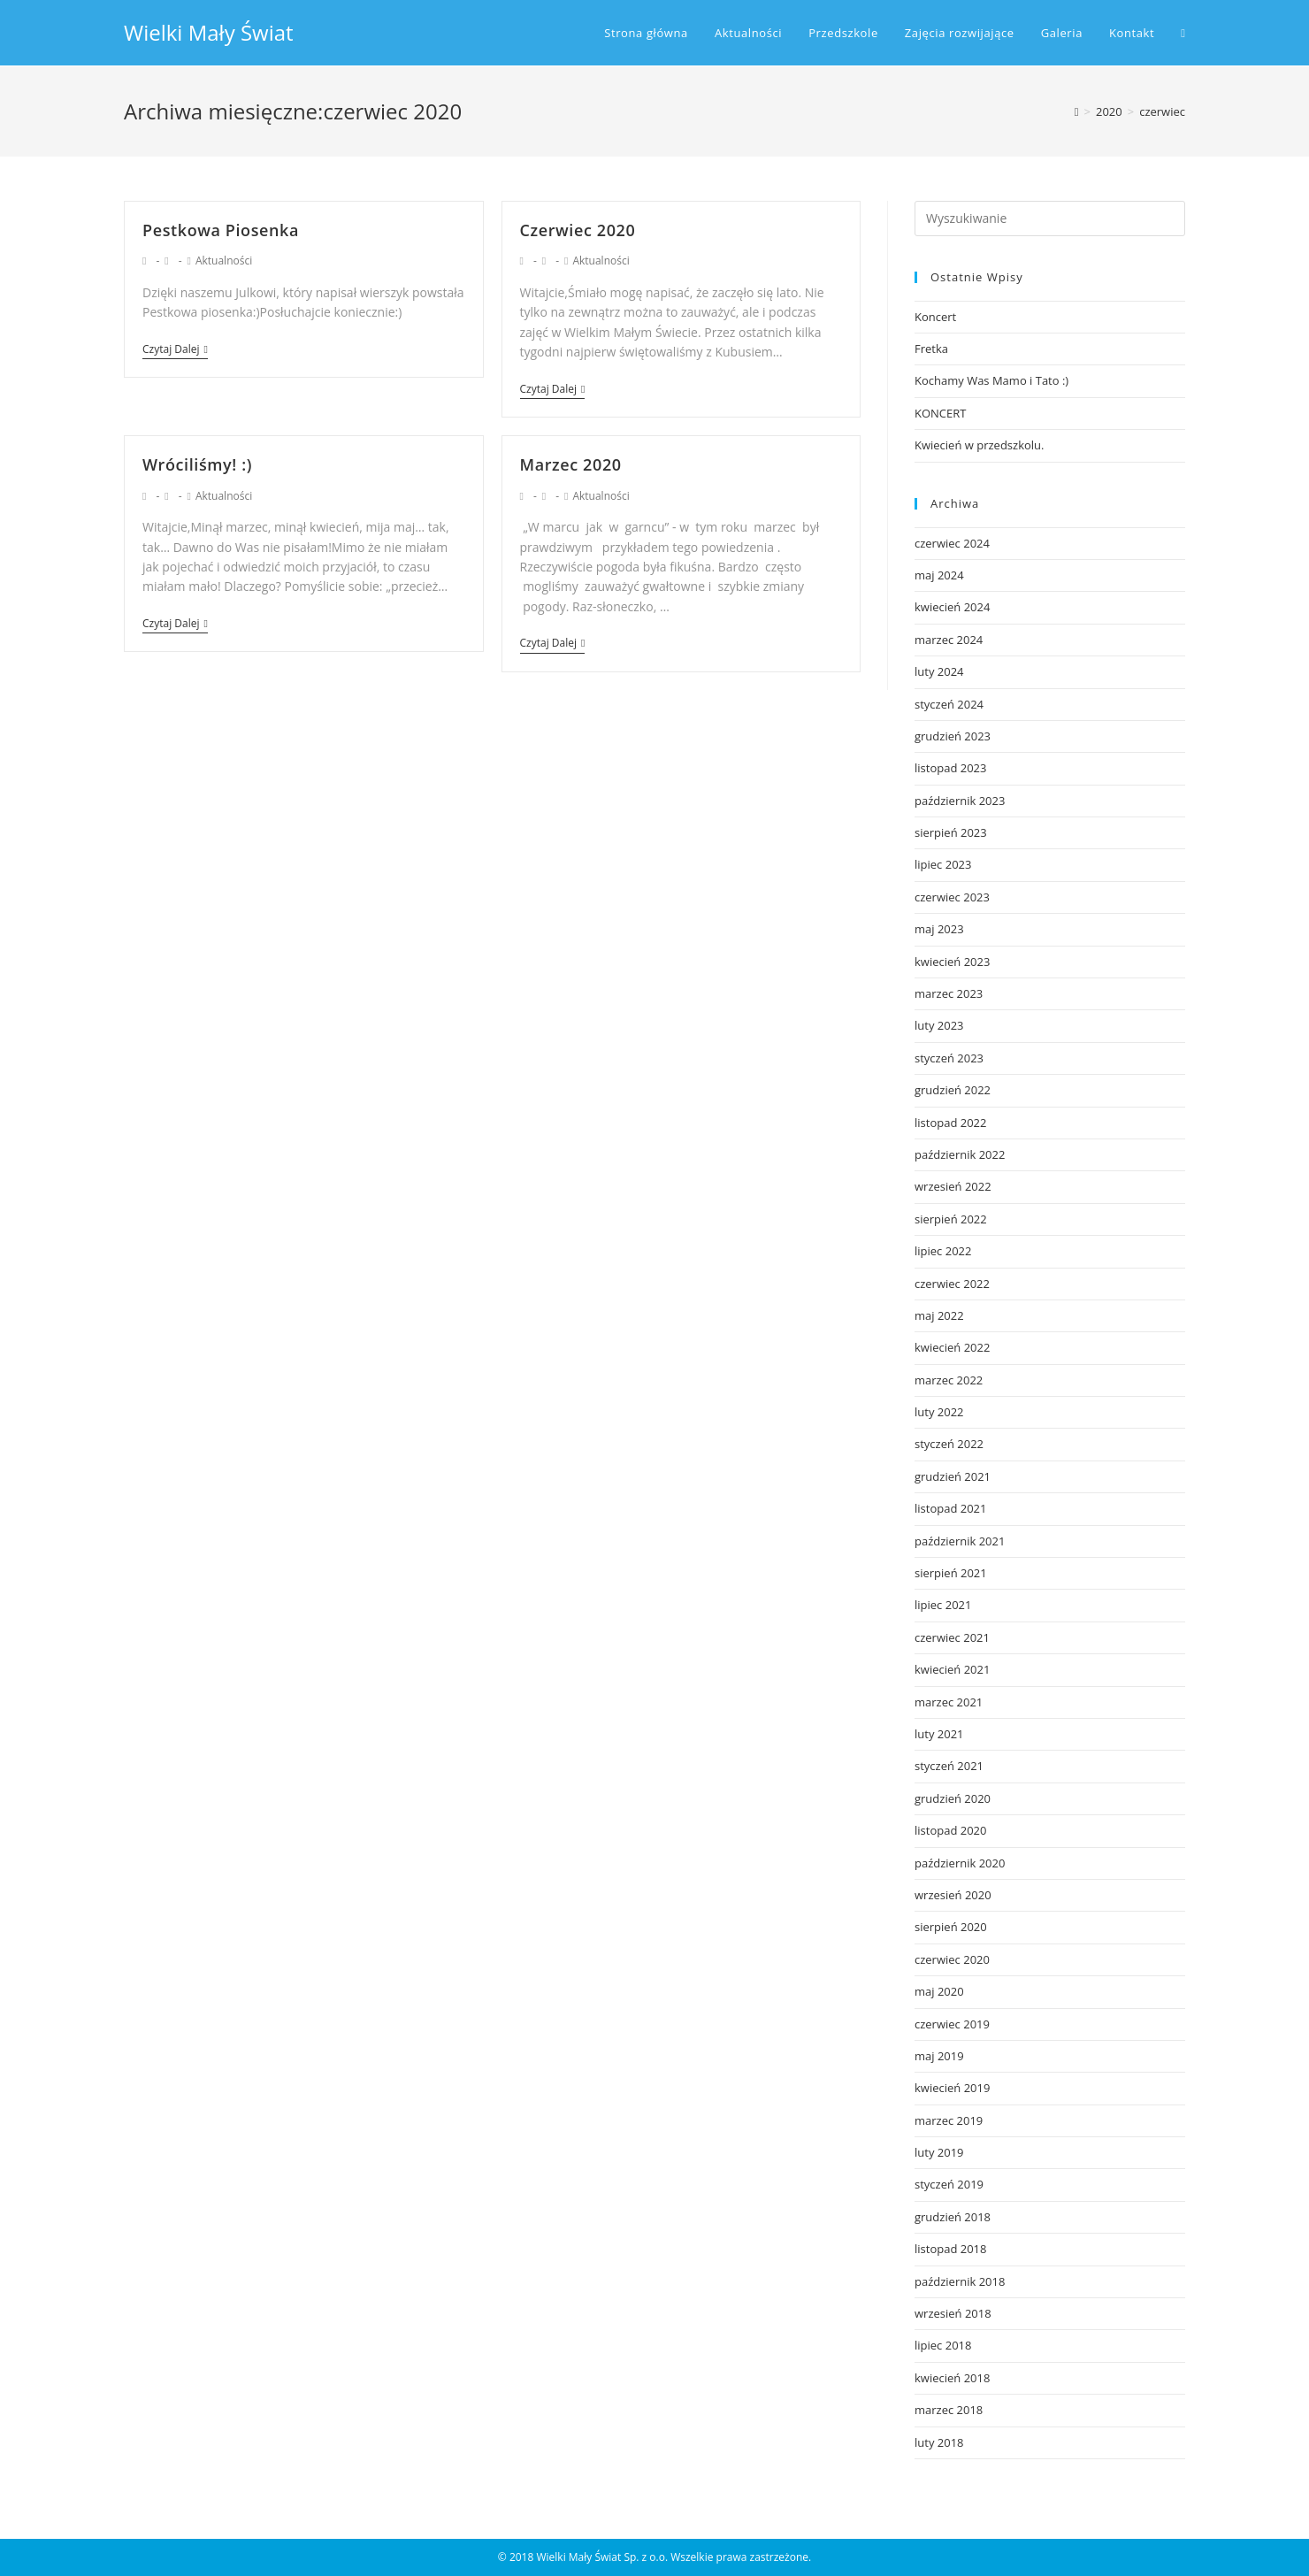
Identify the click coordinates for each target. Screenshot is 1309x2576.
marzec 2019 (949, 2120)
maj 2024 (939, 575)
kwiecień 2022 (952, 1347)
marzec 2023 (949, 993)
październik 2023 (960, 801)
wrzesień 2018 (953, 2313)
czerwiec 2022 (952, 1284)
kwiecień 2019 (952, 2088)
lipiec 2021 (943, 1605)
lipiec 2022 (943, 1251)
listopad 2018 (950, 2249)
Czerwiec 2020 (578, 230)
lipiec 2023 (943, 864)
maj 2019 (939, 2056)
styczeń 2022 (949, 1444)
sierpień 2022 (951, 1219)
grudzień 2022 (953, 1090)
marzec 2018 (949, 2410)
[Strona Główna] (1077, 111)
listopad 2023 (950, 768)
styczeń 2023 (949, 1058)
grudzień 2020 (953, 1798)
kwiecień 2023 (952, 962)
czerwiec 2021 (952, 1637)
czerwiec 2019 (952, 2024)
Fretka (931, 348)
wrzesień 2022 (953, 1186)
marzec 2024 (949, 640)
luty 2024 (939, 671)
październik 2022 (960, 1154)
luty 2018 (939, 2442)
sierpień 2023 (951, 832)
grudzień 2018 (953, 2217)
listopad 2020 (950, 1830)
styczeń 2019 (949, 2184)
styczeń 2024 (949, 704)
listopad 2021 (950, 1508)
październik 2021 (960, 1541)
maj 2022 (939, 1315)
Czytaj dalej (175, 349)
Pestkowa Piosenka (220, 230)
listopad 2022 (950, 1123)
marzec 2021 (949, 1702)
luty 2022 (939, 1412)
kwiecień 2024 (952, 607)
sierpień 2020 (951, 1927)
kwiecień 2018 (952, 2378)
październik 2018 (960, 2281)
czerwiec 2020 (952, 1959)
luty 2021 (939, 1734)
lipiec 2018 (943, 2345)
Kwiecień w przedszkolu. (979, 445)
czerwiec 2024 (952, 543)
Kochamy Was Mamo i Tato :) (991, 380)
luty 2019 (939, 2152)
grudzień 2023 (953, 736)
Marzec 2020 (571, 464)
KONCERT (940, 413)
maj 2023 (939, 929)
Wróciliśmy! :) (197, 464)
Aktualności (223, 260)
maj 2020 (939, 1991)
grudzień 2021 (953, 1476)
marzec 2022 (949, 1380)
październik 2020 (960, 1863)
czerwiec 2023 (952, 897)
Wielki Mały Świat (209, 32)
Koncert (935, 317)
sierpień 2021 (951, 1573)
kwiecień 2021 (952, 1669)
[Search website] (1182, 32)
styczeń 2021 (949, 1766)
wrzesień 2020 (953, 1895)
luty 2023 (939, 1025)
